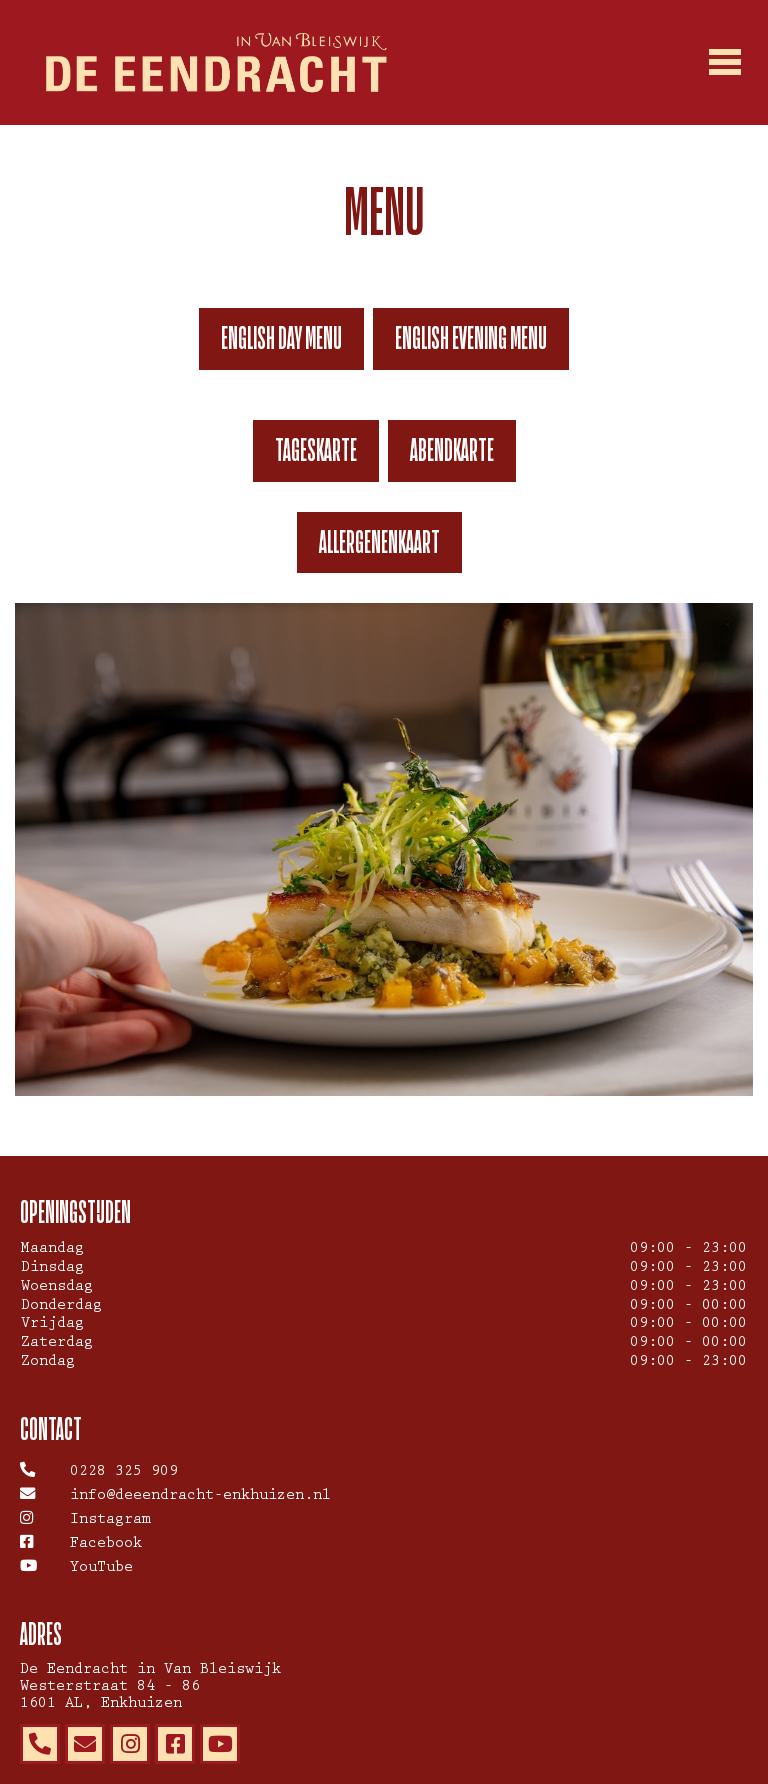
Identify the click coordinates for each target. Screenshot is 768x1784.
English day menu (281, 338)
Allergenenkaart (379, 542)
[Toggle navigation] (726, 63)
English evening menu (471, 338)
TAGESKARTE (316, 450)
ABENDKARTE (452, 450)
